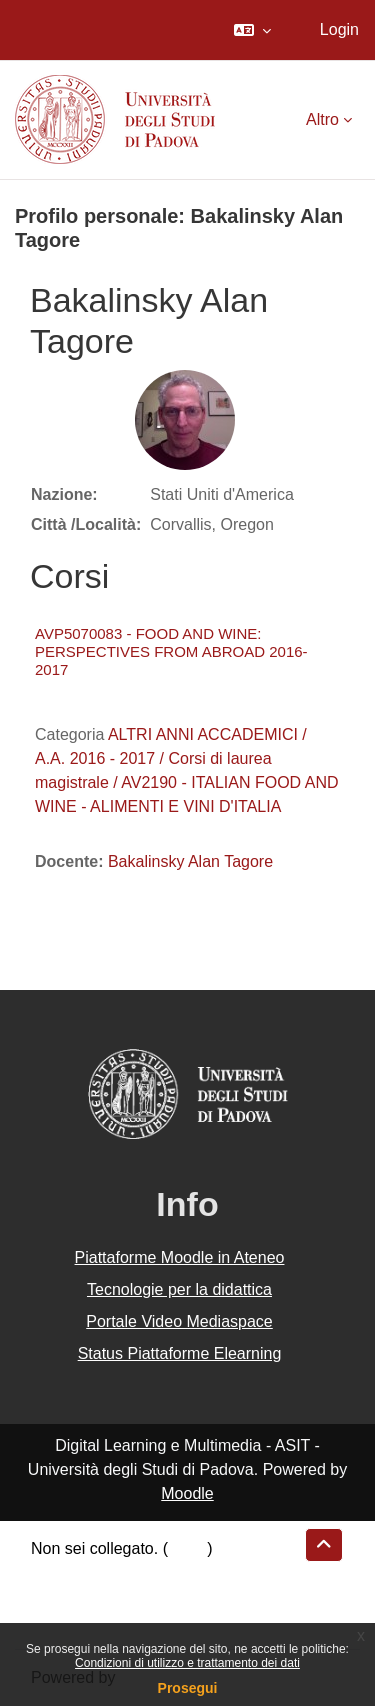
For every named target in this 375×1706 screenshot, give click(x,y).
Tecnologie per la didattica (179, 1289)
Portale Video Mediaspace (179, 1321)
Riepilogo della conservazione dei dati (165, 1572)
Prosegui (188, 1688)
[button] (252, 30)
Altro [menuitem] (322, 119)
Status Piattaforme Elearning (180, 1353)
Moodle (187, 1493)
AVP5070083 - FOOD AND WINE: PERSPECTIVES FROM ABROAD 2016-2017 (171, 651)
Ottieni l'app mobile (99, 1620)
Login (339, 29)
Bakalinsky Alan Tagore (190, 861)
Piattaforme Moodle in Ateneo (180, 1257)
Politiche (61, 1596)
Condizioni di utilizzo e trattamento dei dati (187, 1663)
